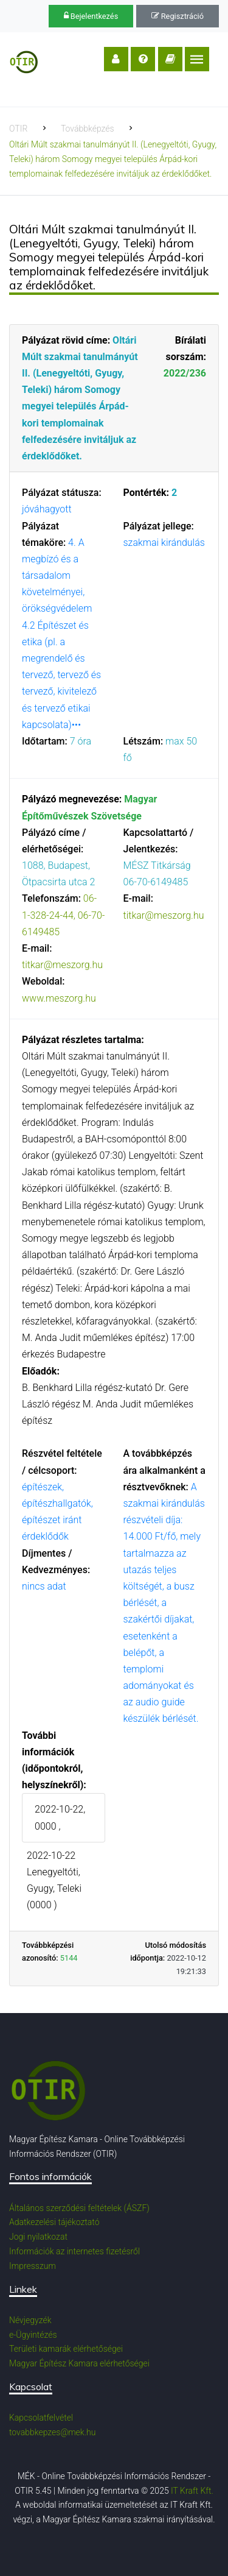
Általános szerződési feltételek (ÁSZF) (79, 2208)
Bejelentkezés (91, 16)
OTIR (18, 128)
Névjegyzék (30, 2320)
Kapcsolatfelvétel (41, 2417)
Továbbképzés (87, 128)
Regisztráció (177, 16)
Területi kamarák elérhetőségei (66, 2349)
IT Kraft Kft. (192, 2491)
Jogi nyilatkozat (38, 2237)
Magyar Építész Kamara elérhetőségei (79, 2363)
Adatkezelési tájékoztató (54, 2222)
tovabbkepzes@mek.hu (52, 2432)
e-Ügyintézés (33, 2335)
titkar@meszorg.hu (62, 965)
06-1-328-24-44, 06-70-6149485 (63, 915)
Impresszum (32, 2266)
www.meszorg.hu (59, 998)
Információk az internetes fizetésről (74, 2251)
